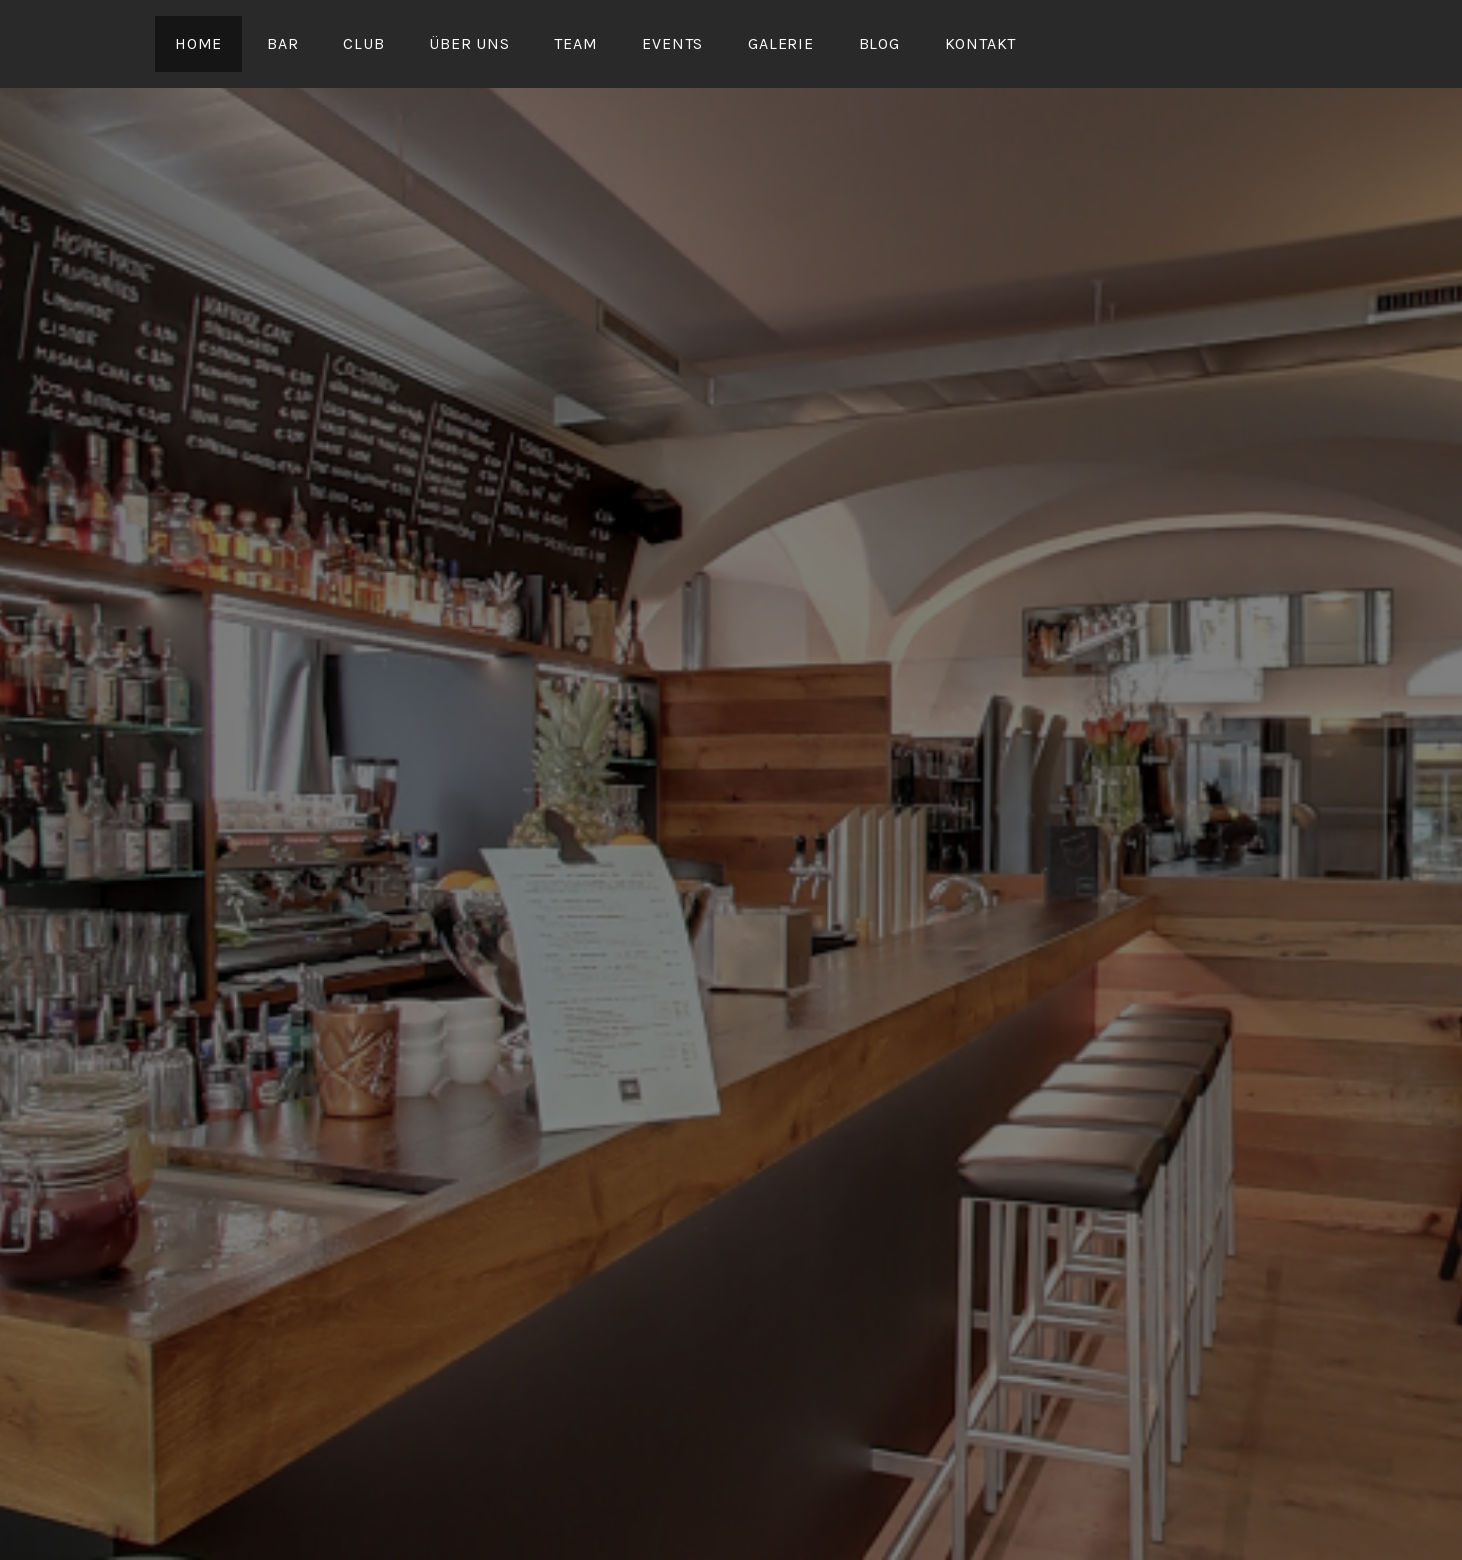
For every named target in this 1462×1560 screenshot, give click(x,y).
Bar (282, 43)
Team (575, 43)
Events (672, 43)
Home (198, 43)
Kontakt (981, 43)
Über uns (469, 43)
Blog (879, 43)
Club (363, 43)
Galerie (781, 43)
